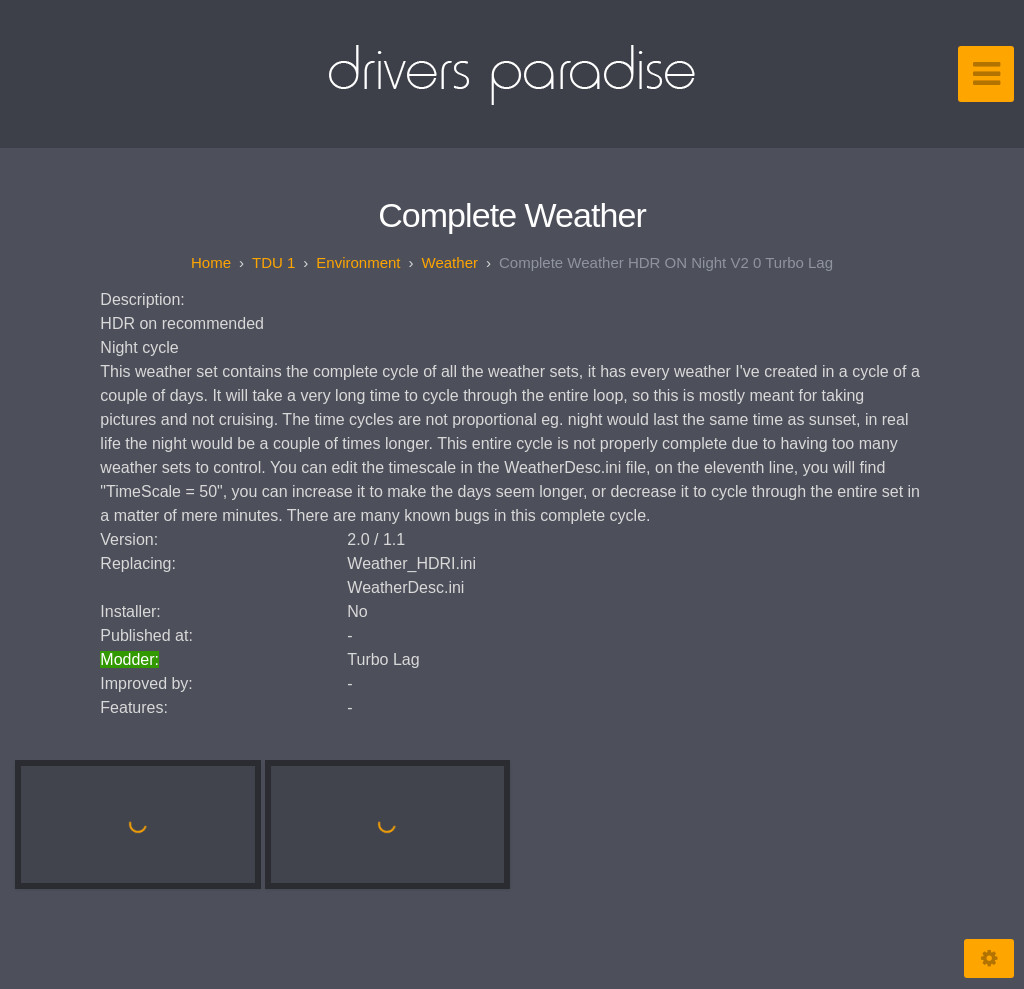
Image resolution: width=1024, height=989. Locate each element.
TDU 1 (273, 262)
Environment (358, 262)
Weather (450, 262)
